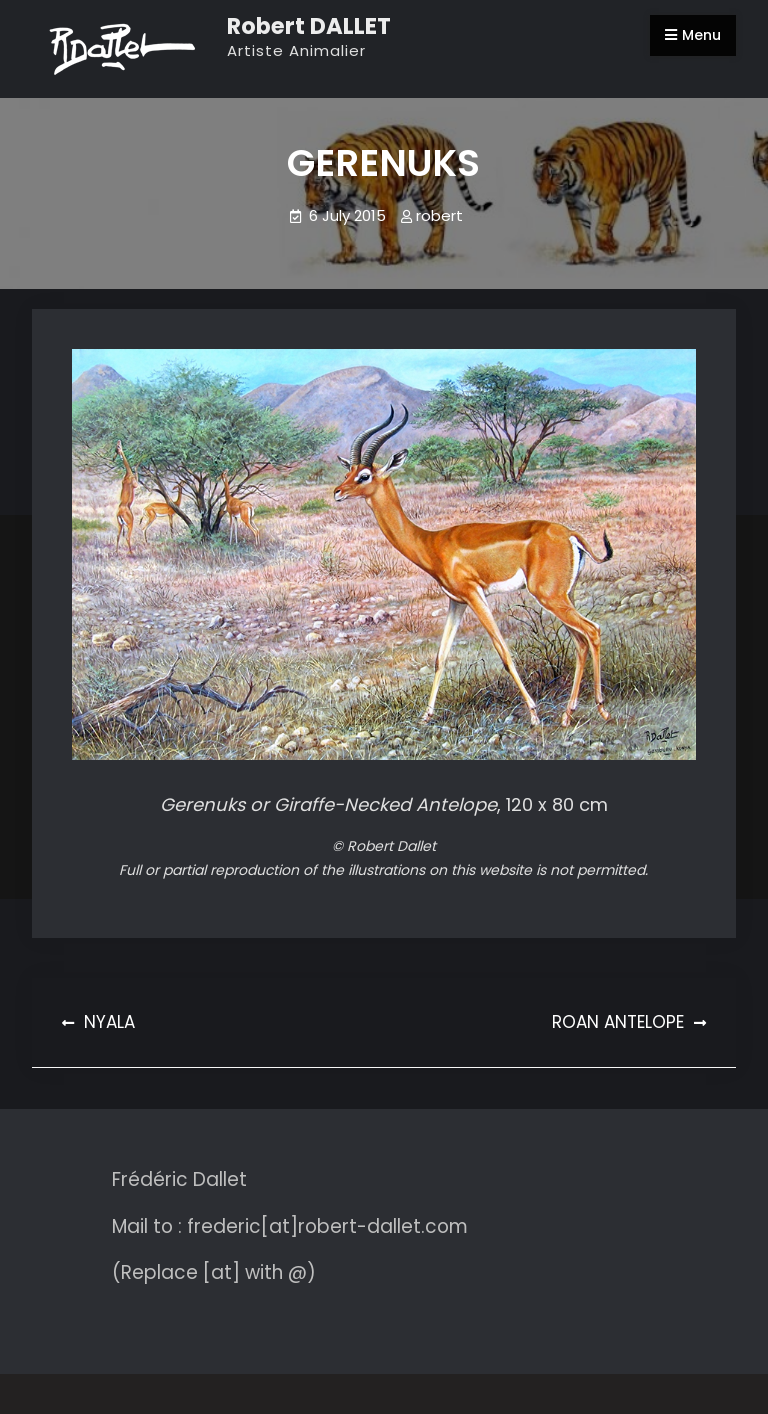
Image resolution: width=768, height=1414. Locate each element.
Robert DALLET (309, 26)
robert (439, 215)
